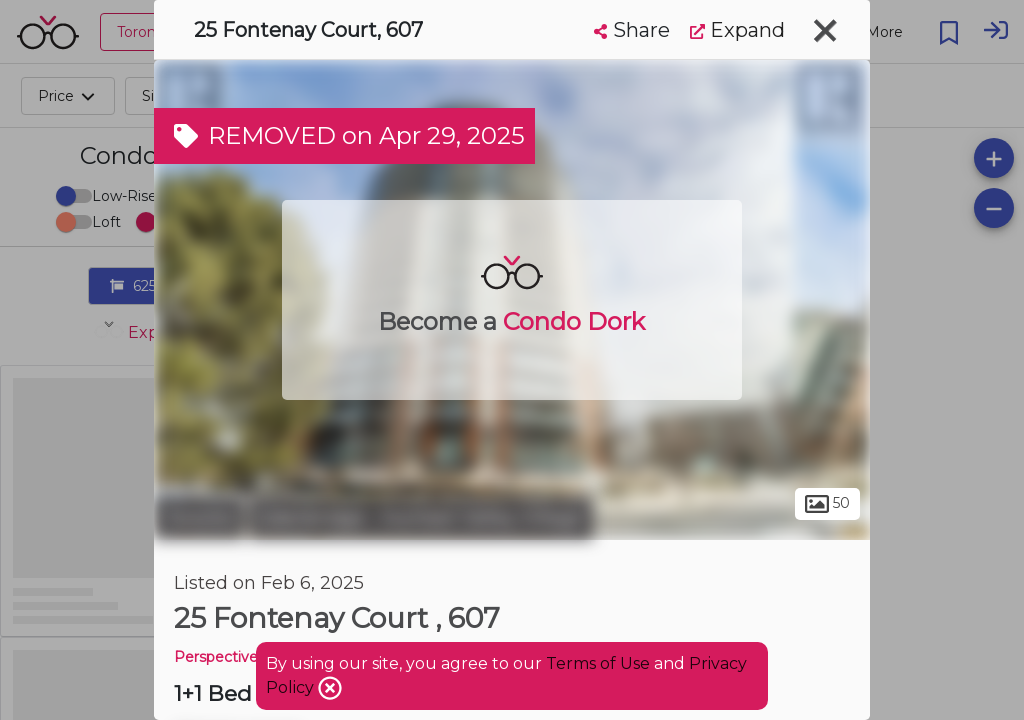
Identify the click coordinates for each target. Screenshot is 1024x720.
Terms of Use (598, 663)
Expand (737, 30)
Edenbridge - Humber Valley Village (421, 518)
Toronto (199, 518)
